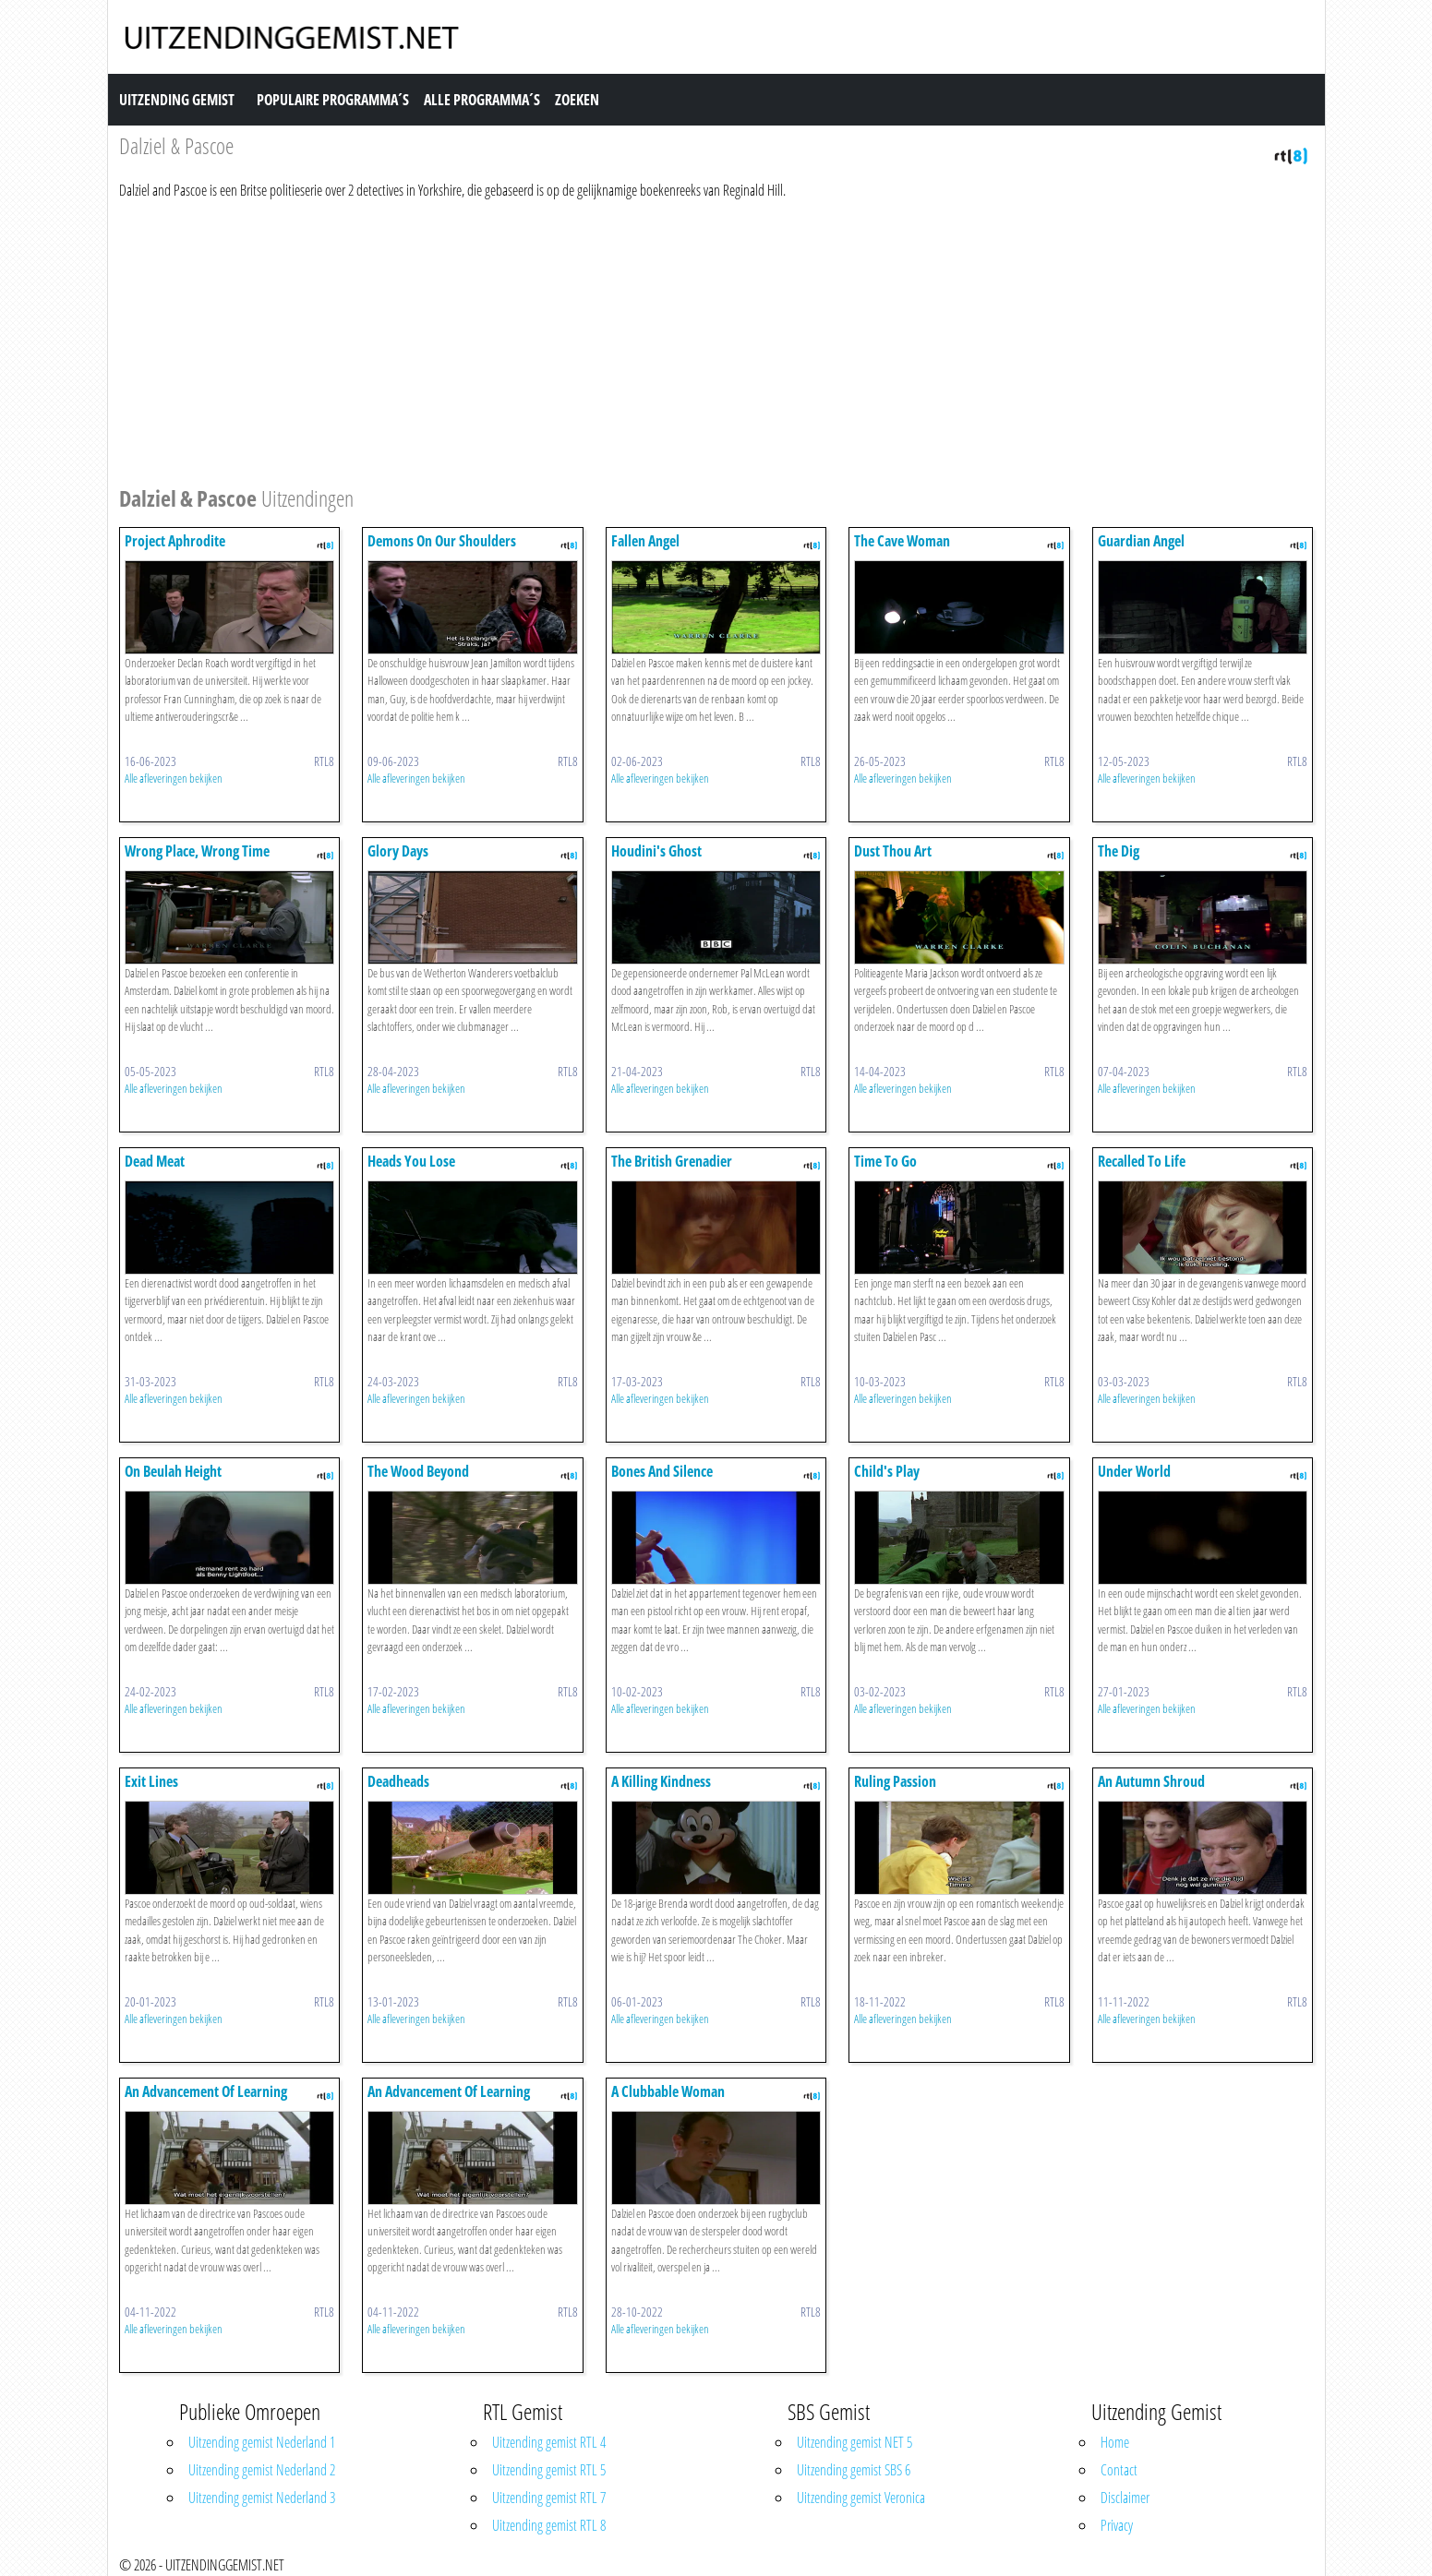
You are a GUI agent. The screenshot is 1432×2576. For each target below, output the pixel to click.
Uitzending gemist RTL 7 (549, 2497)
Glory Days (397, 851)
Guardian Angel (1141, 541)
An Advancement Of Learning (206, 2091)
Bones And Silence (662, 1471)
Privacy (1117, 2525)
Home (1115, 2442)
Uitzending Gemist (177, 100)
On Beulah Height (173, 1471)
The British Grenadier (671, 1161)
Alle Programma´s (482, 100)
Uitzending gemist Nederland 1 (261, 2442)
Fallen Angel (645, 541)
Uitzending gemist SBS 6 (853, 2470)
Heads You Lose (411, 1161)
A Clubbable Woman (668, 2091)
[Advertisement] (673, 339)
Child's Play (887, 1471)
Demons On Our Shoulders (441, 541)
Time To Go (885, 1161)
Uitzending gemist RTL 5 (549, 2470)
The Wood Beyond (418, 1471)
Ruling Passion (895, 1781)
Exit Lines (151, 1781)
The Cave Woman (902, 541)
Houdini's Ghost (656, 851)
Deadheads (398, 1781)
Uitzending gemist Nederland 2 (261, 2470)
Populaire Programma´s (333, 100)
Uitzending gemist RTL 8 (549, 2525)
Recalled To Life (1141, 1161)
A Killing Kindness (661, 1781)
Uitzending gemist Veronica (861, 2497)
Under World (1134, 1471)
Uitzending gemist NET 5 (854, 2442)
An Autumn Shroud (1151, 1781)
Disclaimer (1125, 2497)
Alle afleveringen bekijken (174, 778)
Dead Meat (155, 1161)
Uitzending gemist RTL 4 (549, 2442)
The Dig (1118, 851)
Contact (1119, 2470)
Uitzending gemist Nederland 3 (261, 2497)
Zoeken (577, 100)
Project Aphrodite (175, 541)
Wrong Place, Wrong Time (197, 851)
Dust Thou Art (893, 851)
